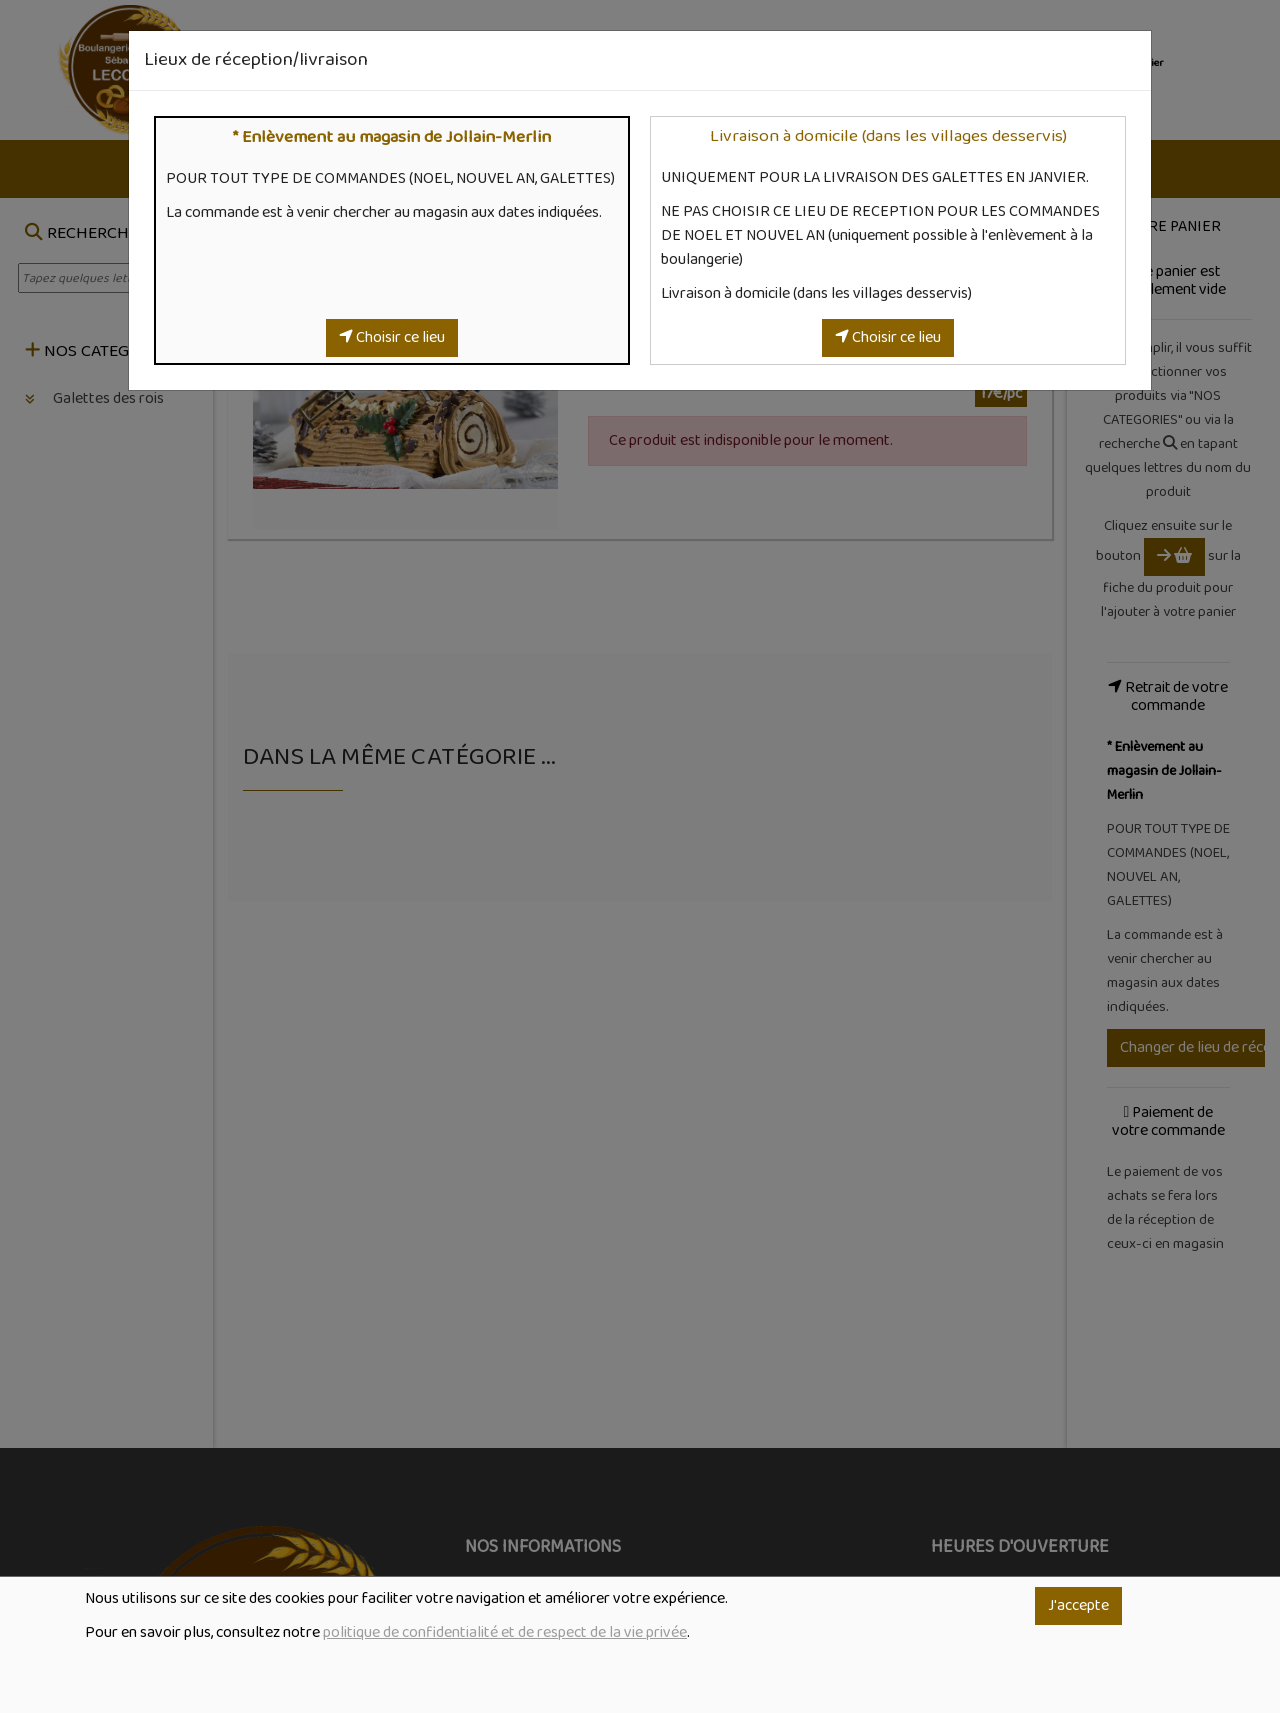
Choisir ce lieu (392, 338)
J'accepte (1078, 1606)
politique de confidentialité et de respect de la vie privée (505, 1633)
